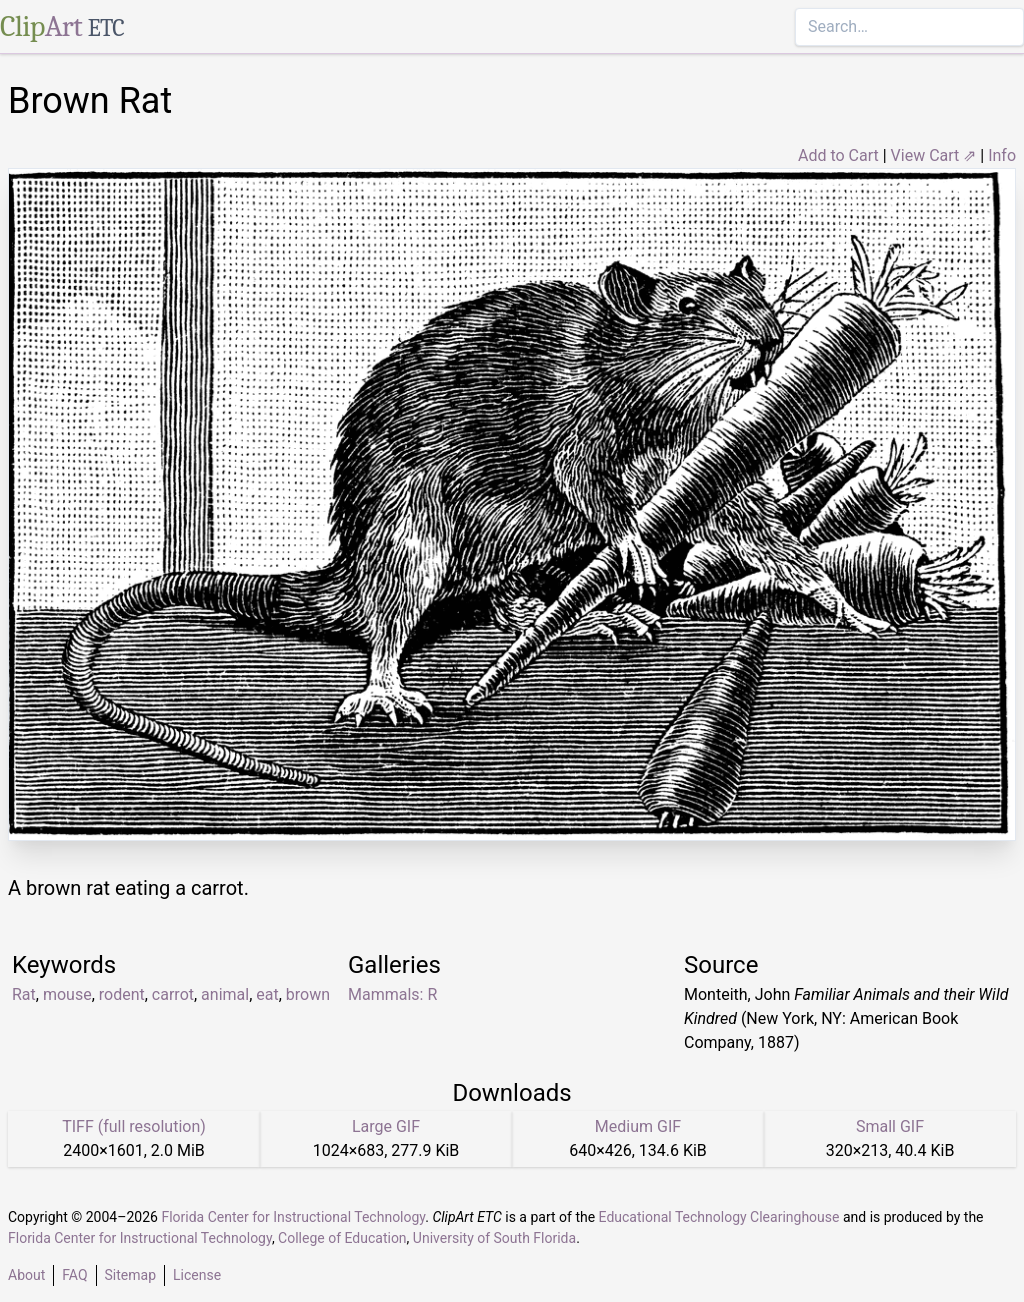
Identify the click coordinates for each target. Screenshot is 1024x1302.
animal (225, 994)
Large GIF (386, 1126)
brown (308, 994)
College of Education (342, 1238)
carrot (173, 994)
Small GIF (890, 1126)
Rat (24, 994)
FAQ (74, 1275)
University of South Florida (494, 1238)
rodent (122, 994)
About (26, 1275)
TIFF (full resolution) (134, 1126)
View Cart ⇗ (934, 155)
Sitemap (130, 1275)
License (197, 1275)
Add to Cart (838, 155)
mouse (67, 994)
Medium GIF (638, 1126)
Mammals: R (392, 994)
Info (1002, 155)
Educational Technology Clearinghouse (719, 1217)
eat (267, 994)
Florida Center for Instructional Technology (293, 1217)
